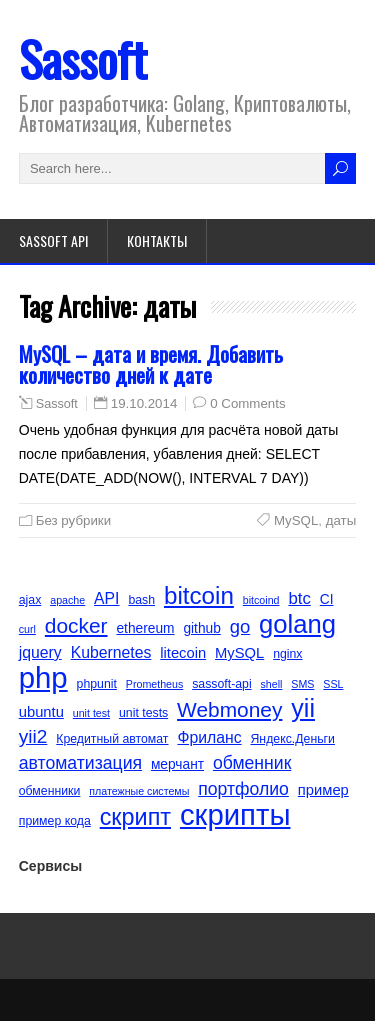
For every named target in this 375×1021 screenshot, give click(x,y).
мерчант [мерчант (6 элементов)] (177, 764)
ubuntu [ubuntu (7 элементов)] (41, 712)
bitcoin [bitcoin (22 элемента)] (199, 596)
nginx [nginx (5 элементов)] (287, 654)
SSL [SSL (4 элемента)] (333, 684)
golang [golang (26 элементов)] (297, 624)
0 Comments (247, 403)
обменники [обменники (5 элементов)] (50, 791)
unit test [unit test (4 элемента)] (91, 713)
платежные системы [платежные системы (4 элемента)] (139, 791)
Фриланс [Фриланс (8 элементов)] (209, 737)
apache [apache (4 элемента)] (67, 600)
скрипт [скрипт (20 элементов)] (135, 817)
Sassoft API (53, 240)
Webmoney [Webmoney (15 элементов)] (229, 709)
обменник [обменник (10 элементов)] (252, 763)
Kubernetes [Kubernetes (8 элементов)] (111, 652)
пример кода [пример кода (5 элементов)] (55, 821)
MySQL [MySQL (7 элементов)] (239, 653)
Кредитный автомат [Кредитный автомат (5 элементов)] (112, 739)
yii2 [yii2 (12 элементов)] (33, 736)
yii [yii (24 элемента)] (303, 708)
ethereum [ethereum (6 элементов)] (145, 628)
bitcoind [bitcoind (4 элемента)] (261, 600)
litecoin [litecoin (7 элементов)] (183, 653)
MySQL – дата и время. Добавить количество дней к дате (151, 364)
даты (341, 520)
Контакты (157, 240)
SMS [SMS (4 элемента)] (302, 684)
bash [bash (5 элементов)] (141, 600)
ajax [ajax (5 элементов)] (30, 600)
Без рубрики (73, 520)
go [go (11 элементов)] (240, 626)
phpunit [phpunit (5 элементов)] (97, 684)
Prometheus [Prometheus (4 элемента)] (154, 684)
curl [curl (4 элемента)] (27, 629)
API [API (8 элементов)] (106, 598)
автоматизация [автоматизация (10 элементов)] (80, 763)
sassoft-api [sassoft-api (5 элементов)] (221, 684)
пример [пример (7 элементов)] (323, 790)
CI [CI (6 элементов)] (327, 599)
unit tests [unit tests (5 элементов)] (143, 713)
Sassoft (83, 58)
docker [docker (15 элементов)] (76, 625)
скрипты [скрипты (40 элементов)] (235, 815)
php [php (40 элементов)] (43, 678)
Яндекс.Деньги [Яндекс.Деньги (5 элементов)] (292, 739)
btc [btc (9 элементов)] (299, 598)
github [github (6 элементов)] (201, 628)
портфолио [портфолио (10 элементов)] (243, 789)
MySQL (296, 520)
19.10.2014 (144, 403)
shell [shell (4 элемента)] (272, 684)
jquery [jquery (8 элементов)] (40, 652)
